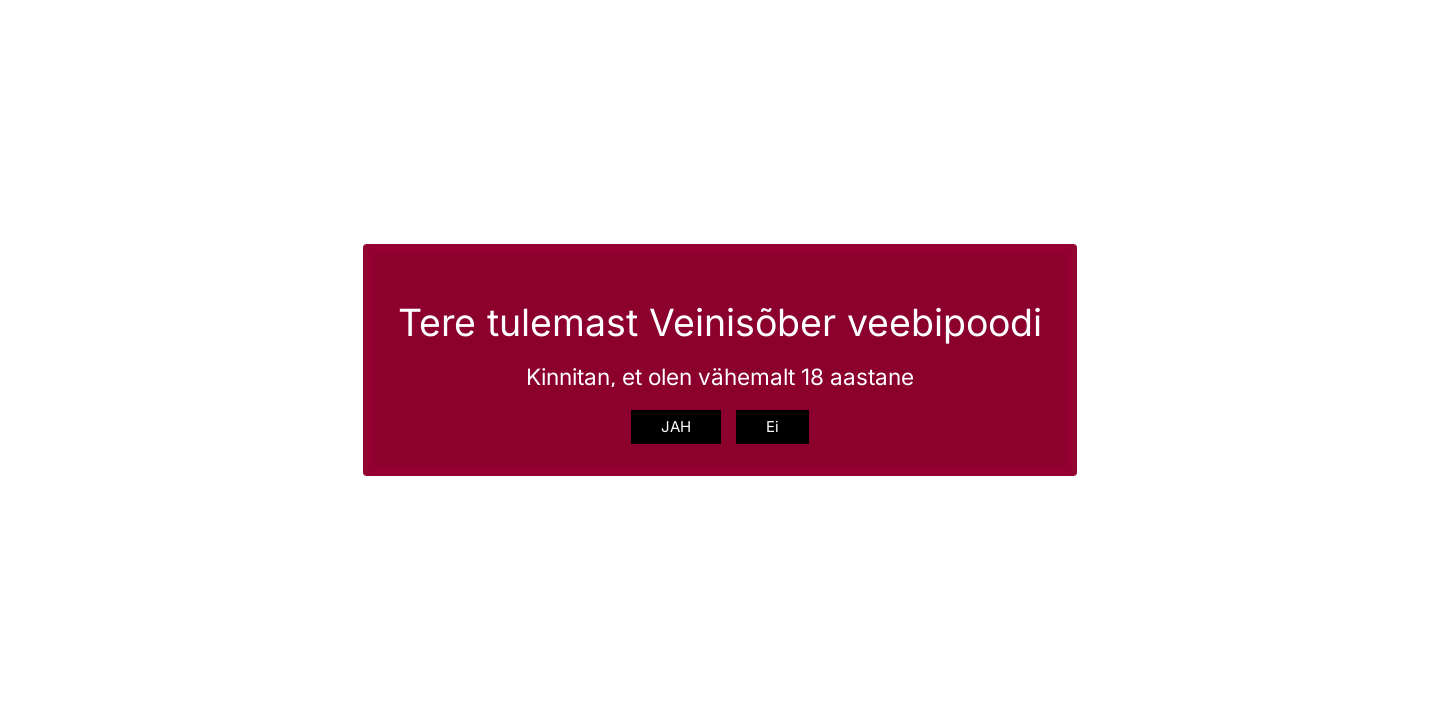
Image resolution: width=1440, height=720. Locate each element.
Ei (772, 426)
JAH (676, 426)
